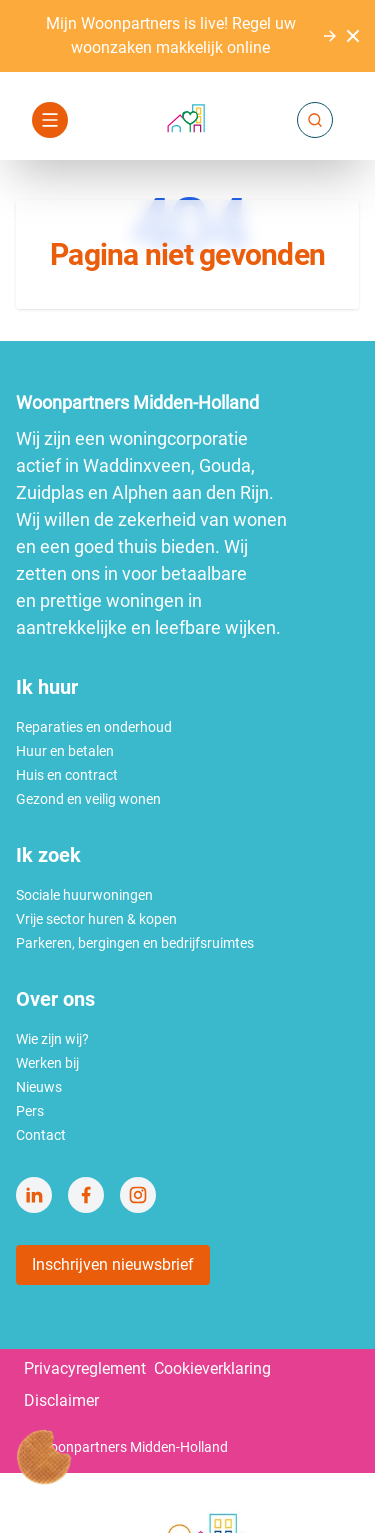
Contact (41, 1135)
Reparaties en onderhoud (94, 727)
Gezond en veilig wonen (88, 799)
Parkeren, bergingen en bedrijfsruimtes (135, 943)
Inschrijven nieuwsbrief (113, 1264)
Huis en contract (67, 775)
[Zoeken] (315, 120)
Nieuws (39, 1087)
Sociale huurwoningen (84, 895)
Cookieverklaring (212, 1368)
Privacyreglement (85, 1368)
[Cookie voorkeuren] (44, 1457)
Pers (30, 1111)
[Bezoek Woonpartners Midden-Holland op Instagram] (138, 1195)
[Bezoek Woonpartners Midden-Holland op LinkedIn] (34, 1195)
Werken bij (47, 1063)
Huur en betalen (65, 751)
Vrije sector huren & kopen (96, 919)
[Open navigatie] (50, 120)
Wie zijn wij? (52, 1039)
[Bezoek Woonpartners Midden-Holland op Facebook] (86, 1195)
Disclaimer (61, 1400)
